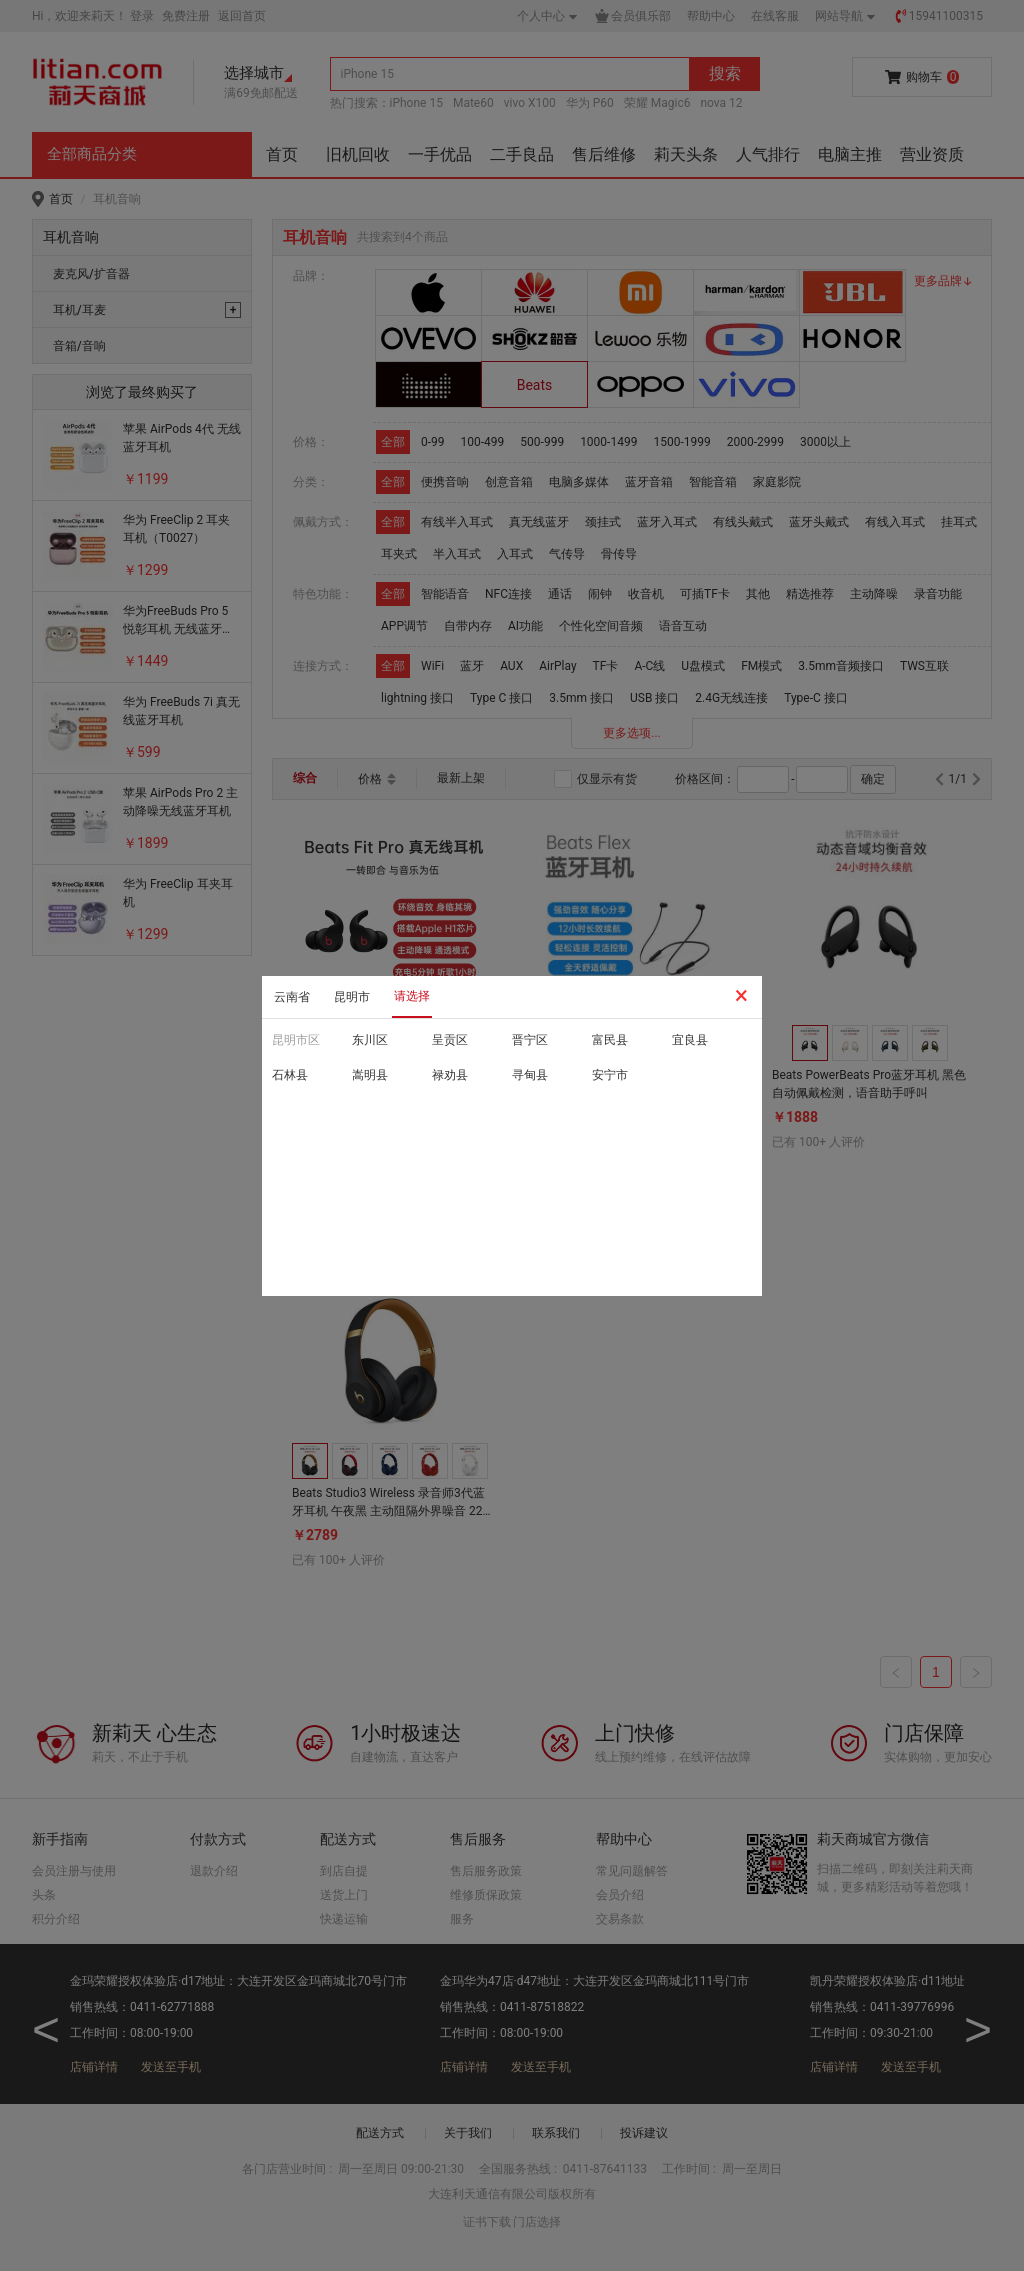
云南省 (292, 997)
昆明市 (352, 997)
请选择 (412, 996)
